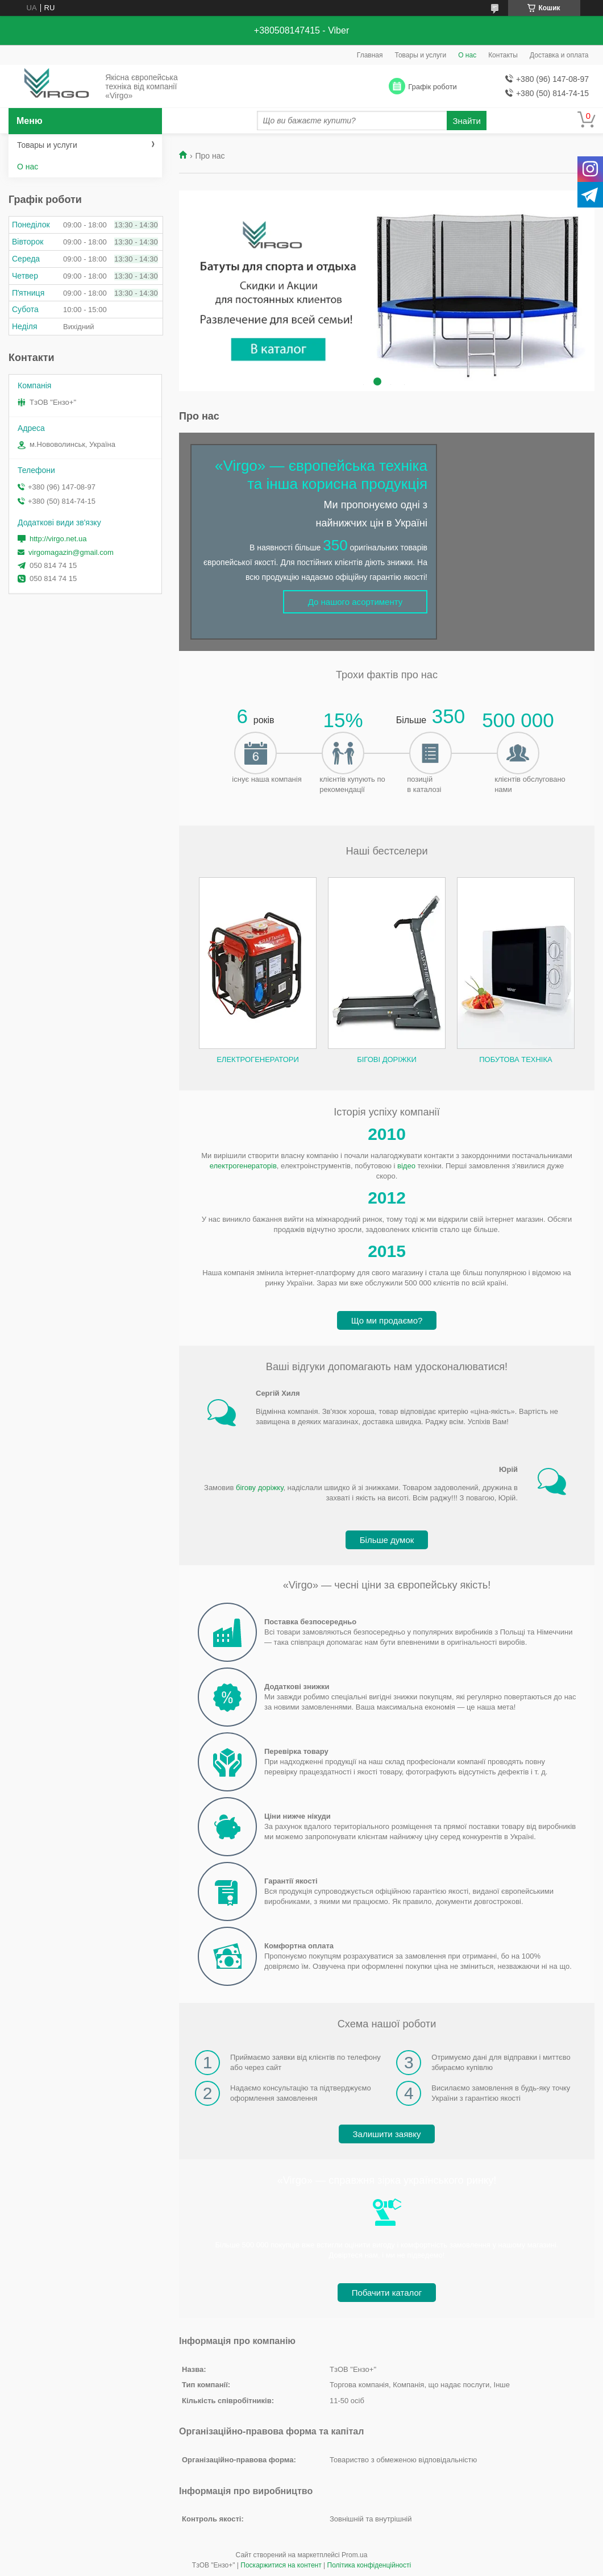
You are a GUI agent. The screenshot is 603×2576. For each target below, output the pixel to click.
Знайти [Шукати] (467, 121)
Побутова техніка (515, 1059)
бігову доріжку (259, 1487)
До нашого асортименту (355, 602)
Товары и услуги (421, 55)
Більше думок (387, 1540)
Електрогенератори (258, 1059)
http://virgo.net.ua (58, 538)
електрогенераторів (243, 1166)
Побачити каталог (387, 2292)
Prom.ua (354, 2555)
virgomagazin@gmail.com (71, 552)
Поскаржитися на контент (280, 2565)
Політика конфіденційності (369, 2565)
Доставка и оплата (559, 55)
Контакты (503, 55)
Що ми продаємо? (387, 1320)
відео (406, 1166)
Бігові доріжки (387, 1059)
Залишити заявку (387, 2134)
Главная (370, 55)
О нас (467, 55)
